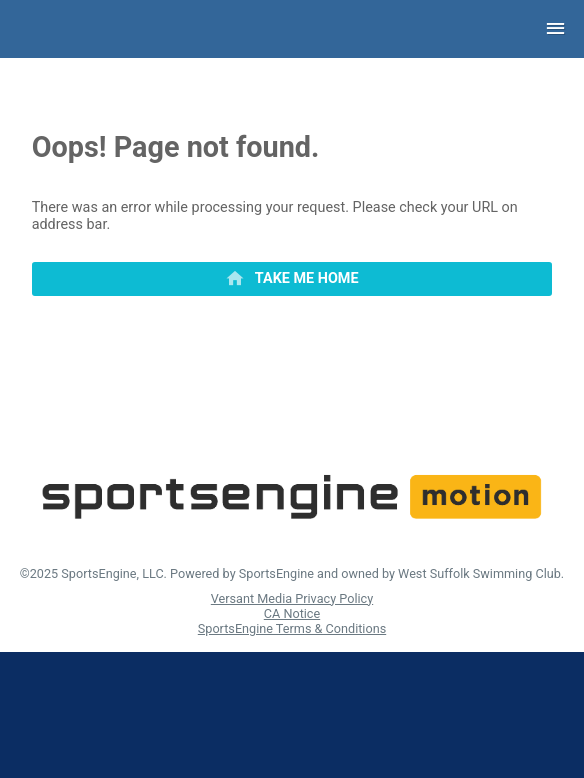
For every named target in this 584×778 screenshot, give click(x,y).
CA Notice (292, 613)
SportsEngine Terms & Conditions (292, 628)
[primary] (292, 279)
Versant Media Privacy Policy (292, 598)
